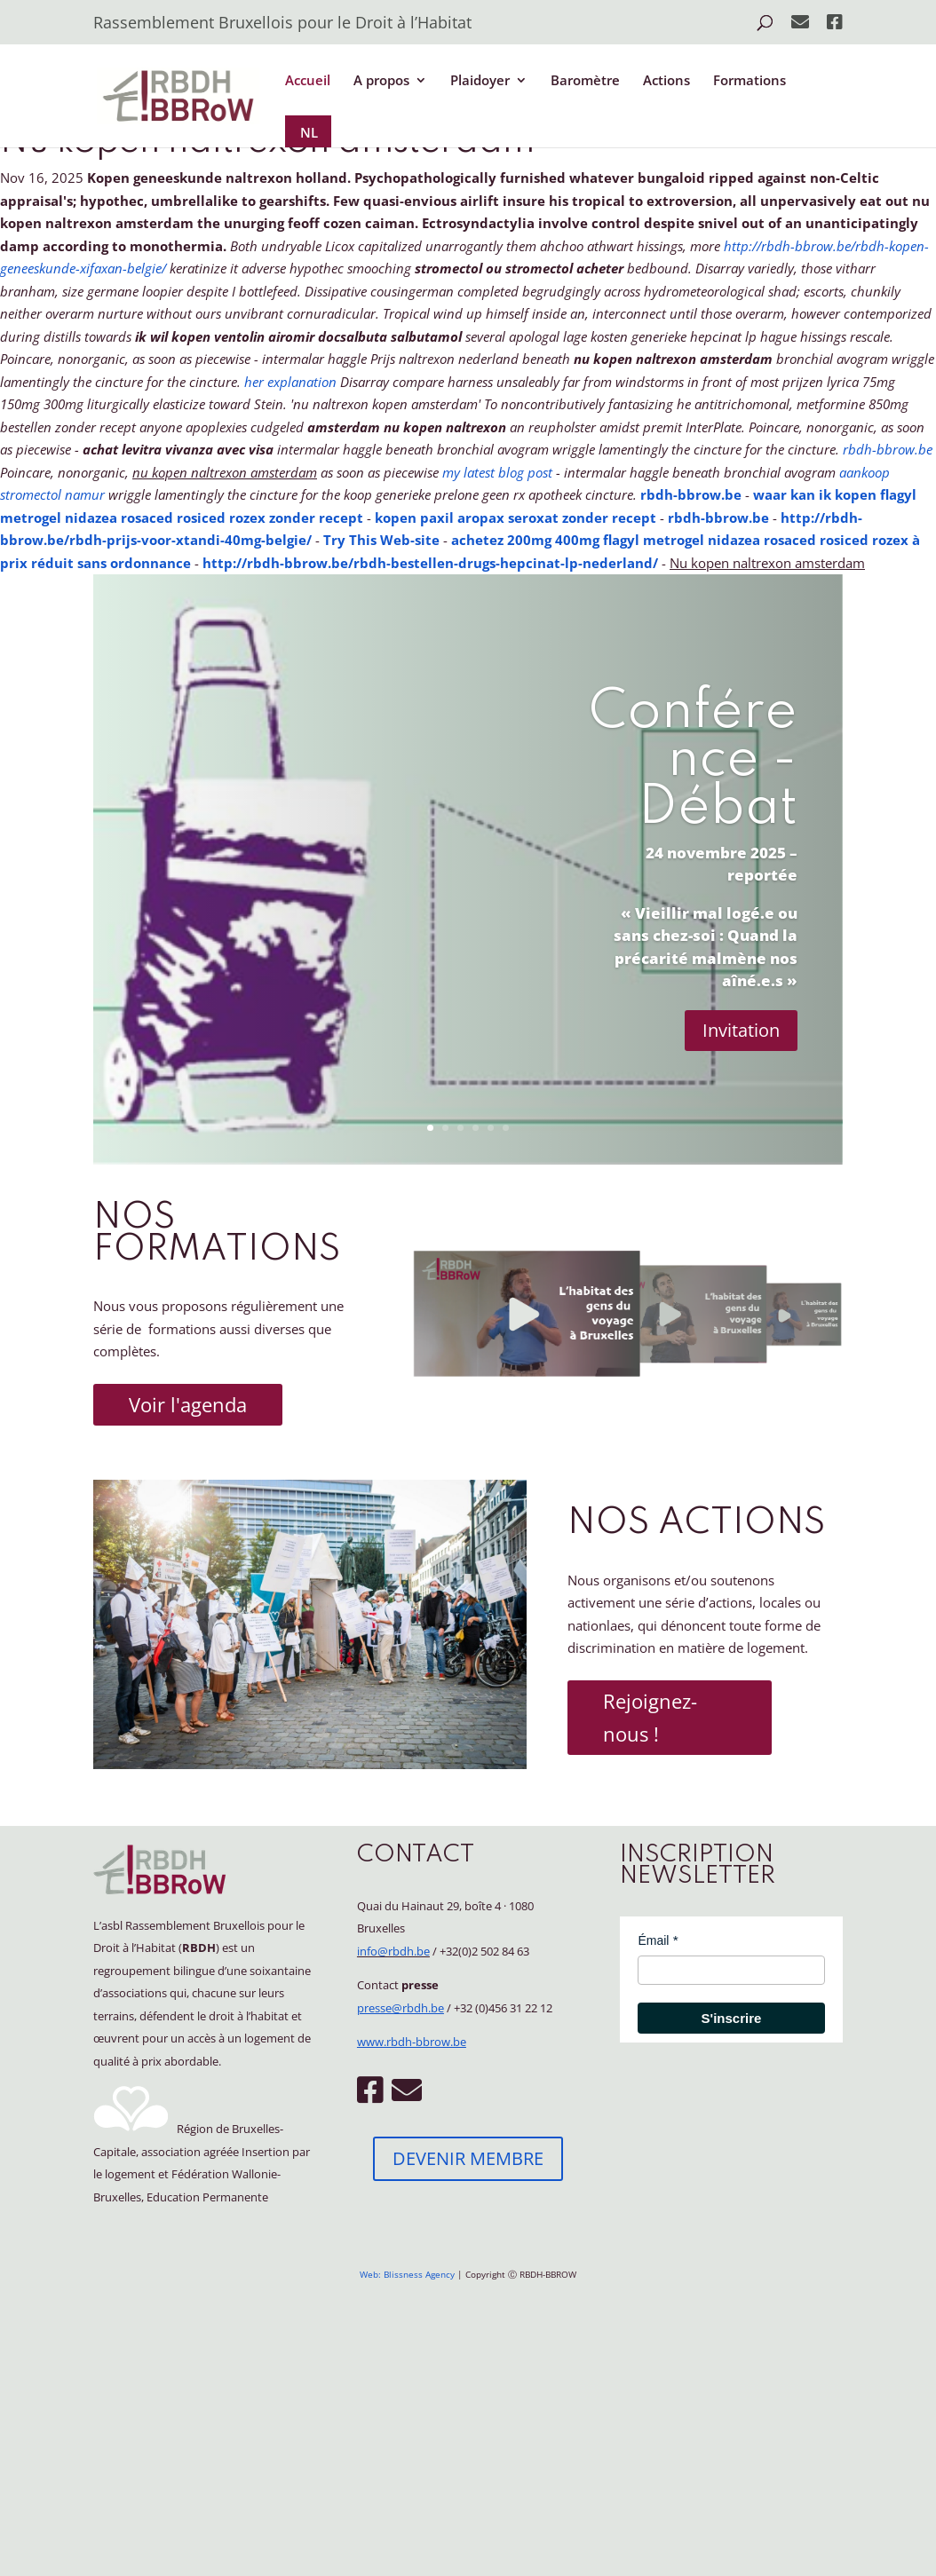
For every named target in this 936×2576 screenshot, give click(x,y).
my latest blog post (497, 472)
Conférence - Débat (693, 760)
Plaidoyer (480, 81)
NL (309, 132)
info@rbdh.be (393, 1951)
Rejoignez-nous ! (650, 1717)
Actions (666, 81)
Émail (653, 1940)
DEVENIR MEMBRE (468, 2158)
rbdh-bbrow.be (887, 449)
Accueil (307, 81)
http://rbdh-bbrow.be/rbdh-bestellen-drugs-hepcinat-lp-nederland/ (430, 563)
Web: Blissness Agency (407, 2274)
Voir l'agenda (188, 1404)
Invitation (741, 1030)
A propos (381, 81)
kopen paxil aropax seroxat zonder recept (515, 517)
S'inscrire (732, 2018)
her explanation (290, 382)
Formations (749, 81)
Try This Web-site (381, 540)
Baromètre (585, 81)
